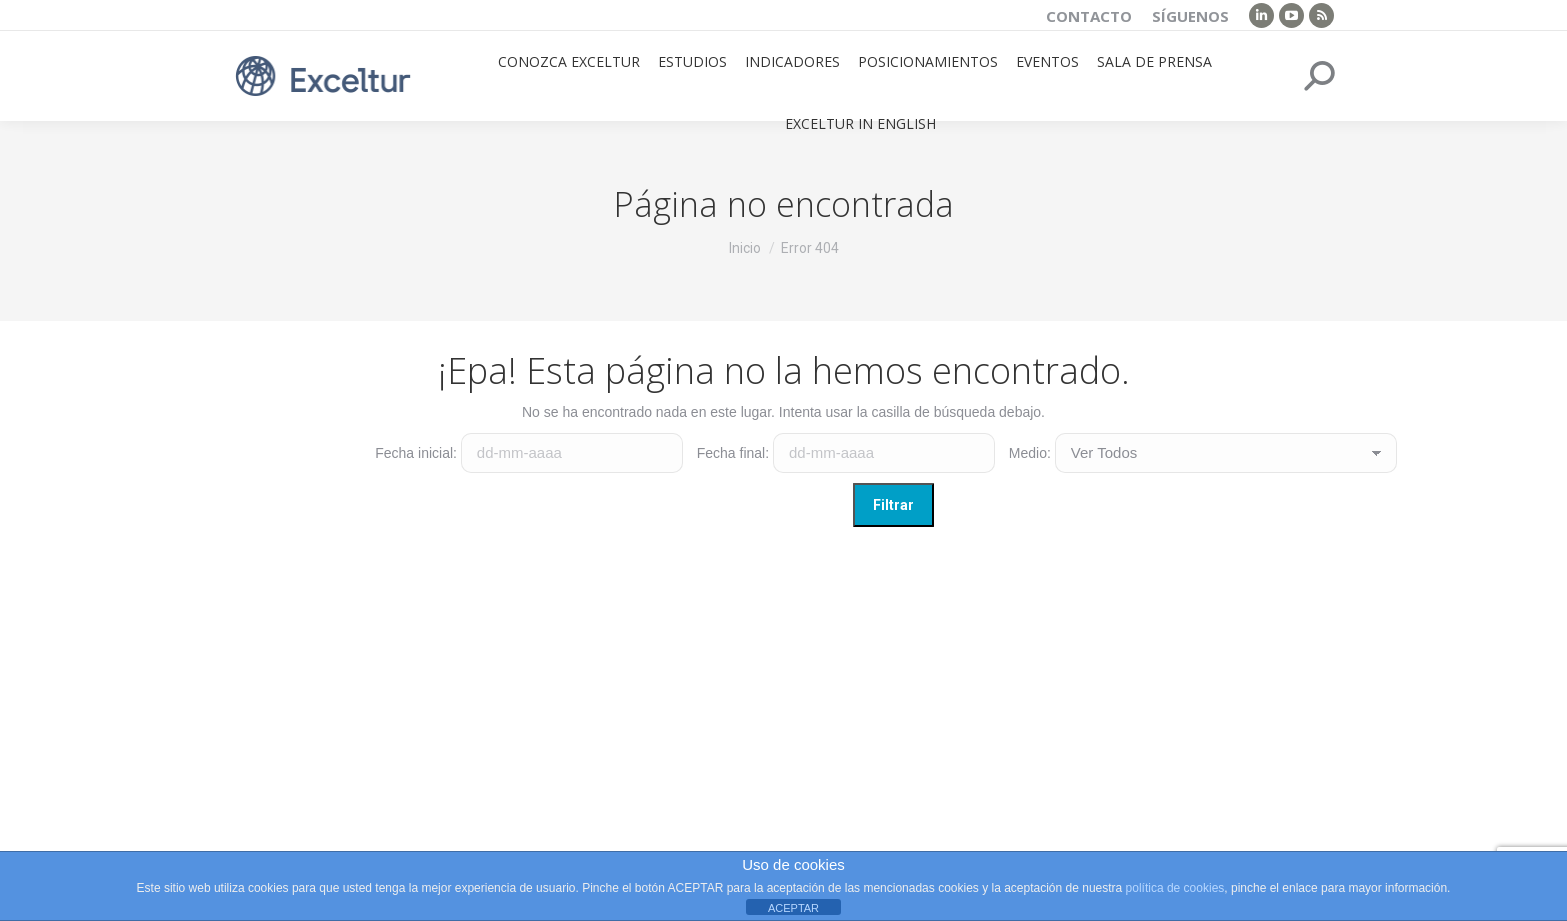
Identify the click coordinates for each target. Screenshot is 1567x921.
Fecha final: (733, 453)
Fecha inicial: (416, 453)
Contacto (1089, 16)
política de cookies (1175, 888)
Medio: (1030, 453)
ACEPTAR (793, 908)
